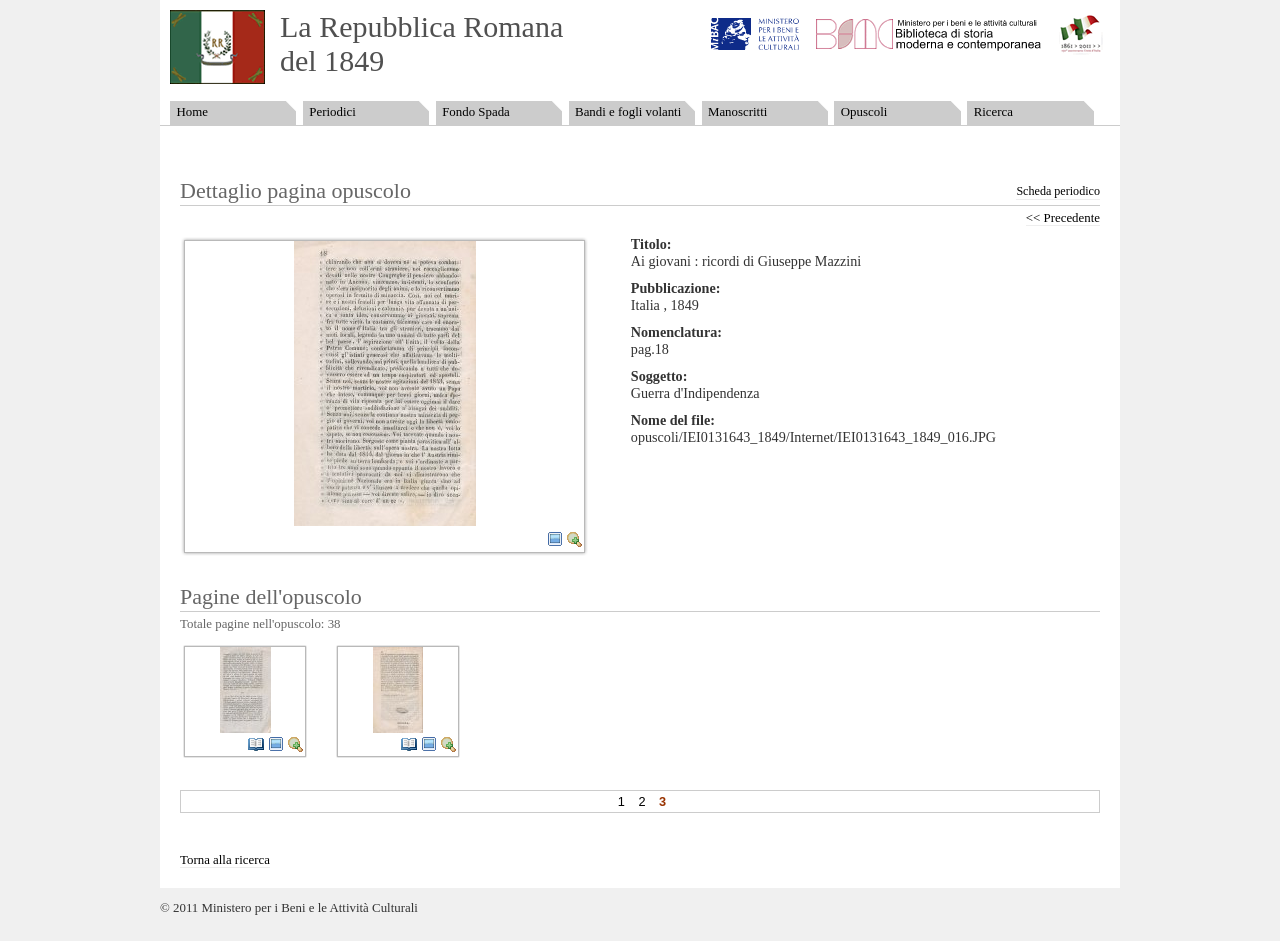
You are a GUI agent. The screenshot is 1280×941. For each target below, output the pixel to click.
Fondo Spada (476, 112)
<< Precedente (1063, 218)
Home (191, 112)
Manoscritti (737, 112)
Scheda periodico (1058, 191)
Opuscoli (864, 112)
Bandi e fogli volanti (628, 112)
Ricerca (993, 112)
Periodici (332, 112)
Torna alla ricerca (225, 860)
